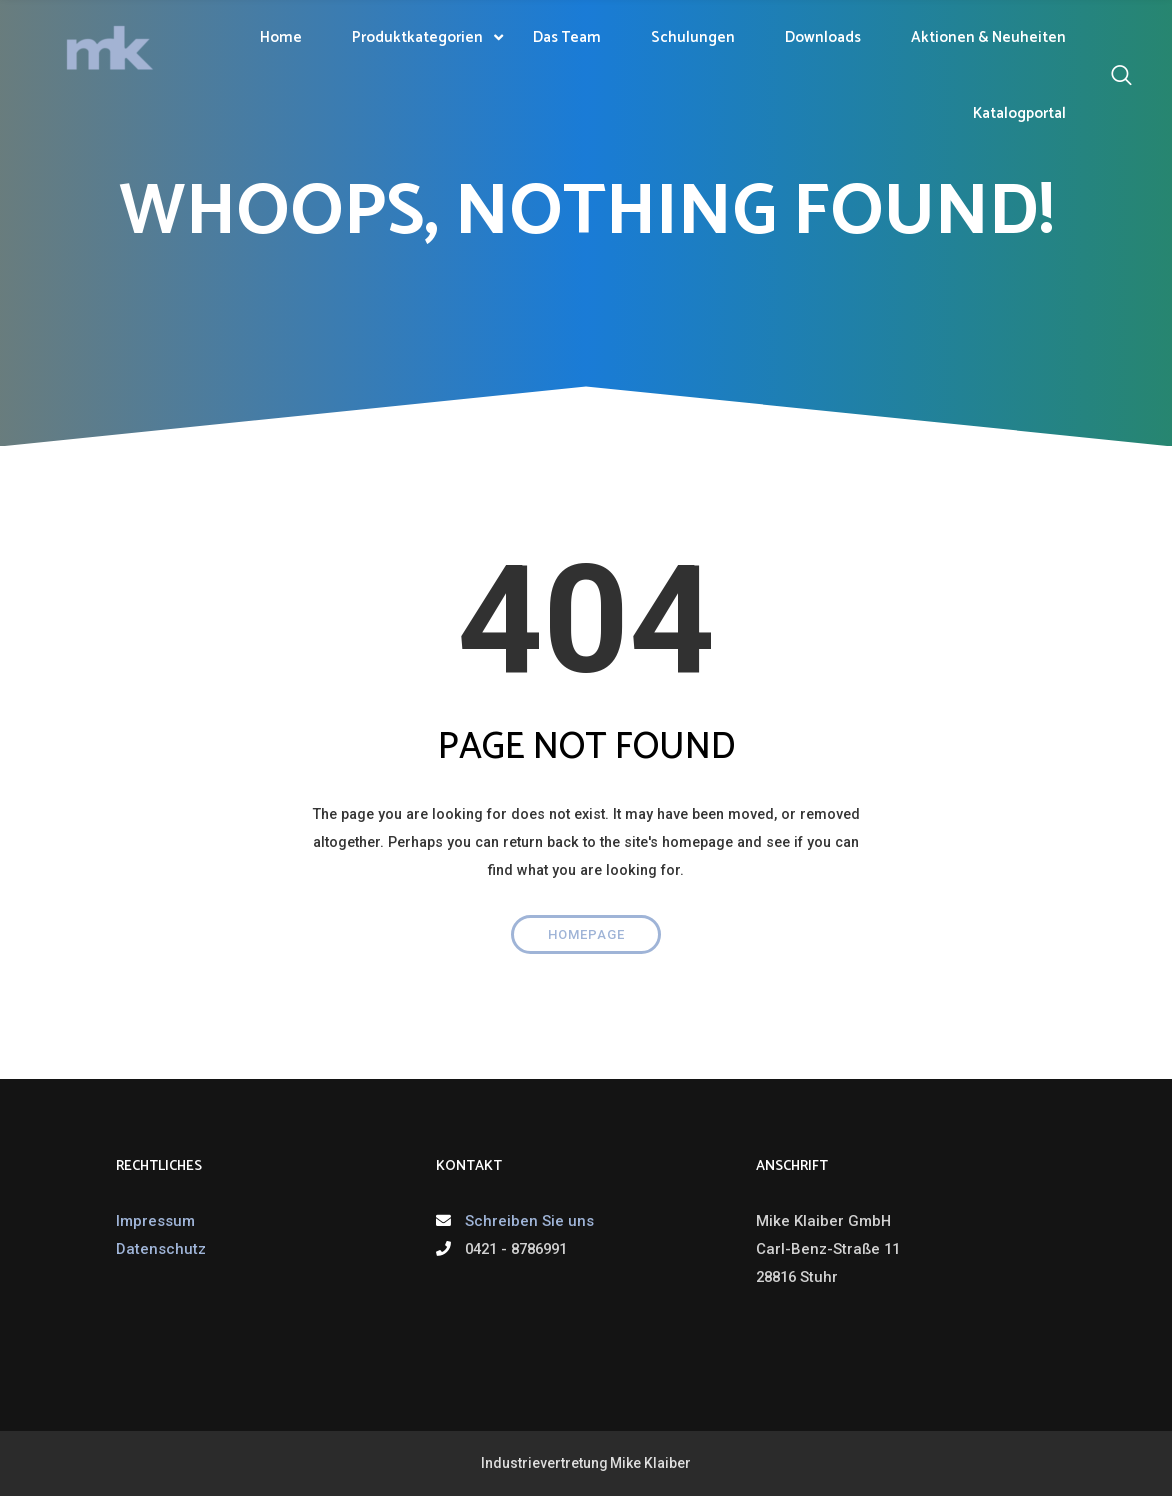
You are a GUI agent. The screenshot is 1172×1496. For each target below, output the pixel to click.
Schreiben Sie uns (529, 1221)
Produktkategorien (417, 37)
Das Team (567, 37)
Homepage (586, 934)
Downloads (823, 37)
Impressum (155, 1221)
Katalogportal (1019, 113)
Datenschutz (161, 1249)
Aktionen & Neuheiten (988, 37)
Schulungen (693, 37)
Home (281, 37)
